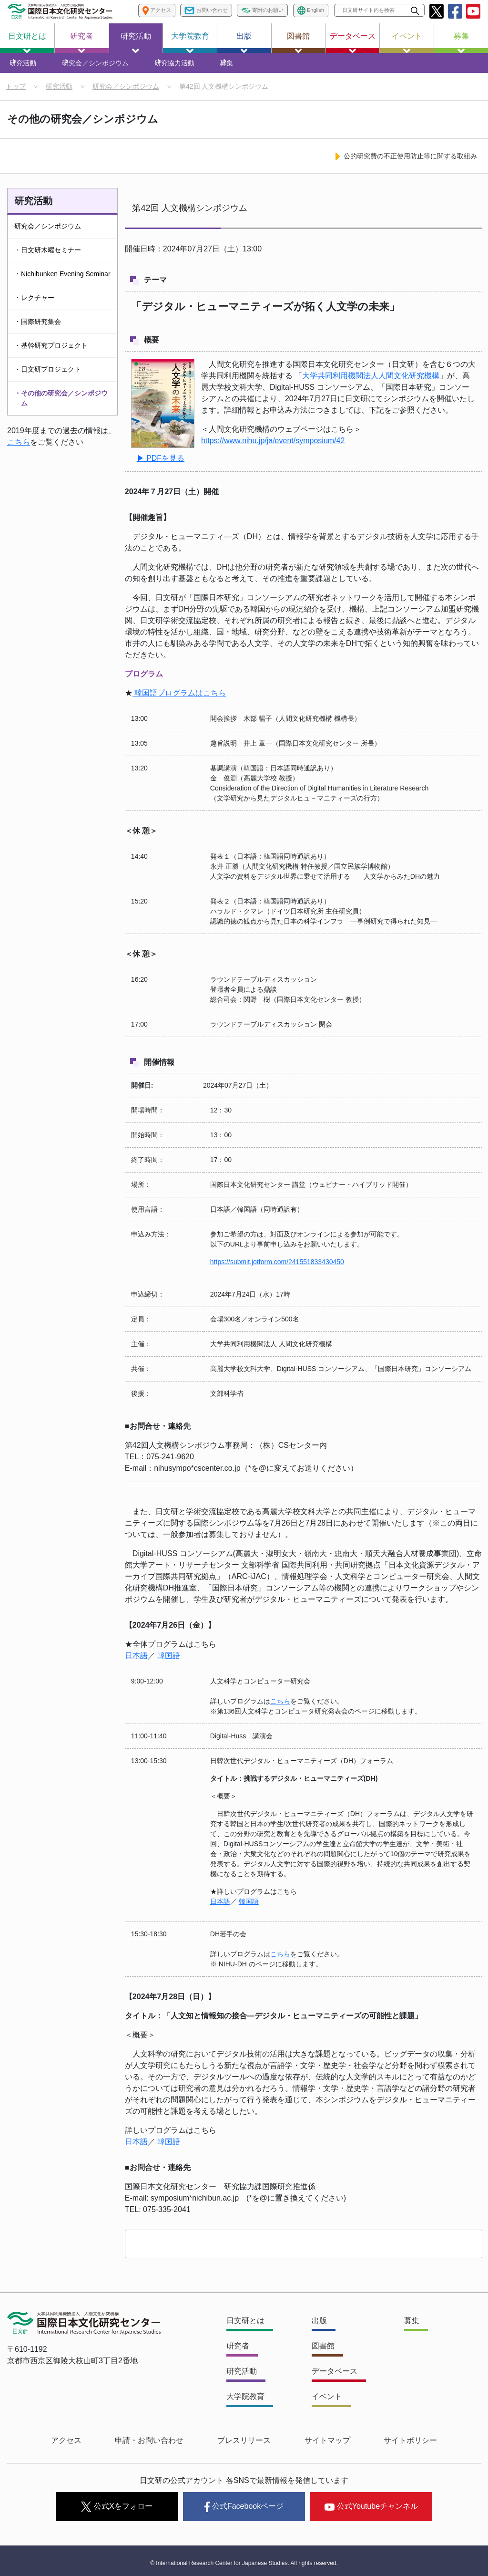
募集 (461, 42)
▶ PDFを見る (161, 469)
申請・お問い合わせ (164, 2447)
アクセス (95, 2447)
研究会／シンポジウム (97, 67)
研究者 (81, 42)
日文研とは (27, 42)
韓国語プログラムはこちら (179, 703)
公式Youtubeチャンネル (371, 2506)
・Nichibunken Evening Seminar (62, 282)
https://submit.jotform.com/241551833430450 (277, 1273)
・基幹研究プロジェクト (51, 354)
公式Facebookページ (244, 2507)
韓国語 (168, 1666)
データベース (353, 42)
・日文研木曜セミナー (47, 258)
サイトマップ (313, 2447)
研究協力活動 (171, 67)
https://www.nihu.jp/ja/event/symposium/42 (273, 452)
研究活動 (136, 42)
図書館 (298, 42)
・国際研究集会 (37, 330)
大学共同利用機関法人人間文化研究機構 (370, 388)
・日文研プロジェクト (47, 378)
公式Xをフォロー (116, 2507)
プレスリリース (244, 2447)
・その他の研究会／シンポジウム (61, 406)
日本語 (136, 1666)
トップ (16, 95)
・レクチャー (34, 306)
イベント (407, 42)
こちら (18, 451)
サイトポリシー (381, 2447)
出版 (244, 42)
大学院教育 (190, 42)
